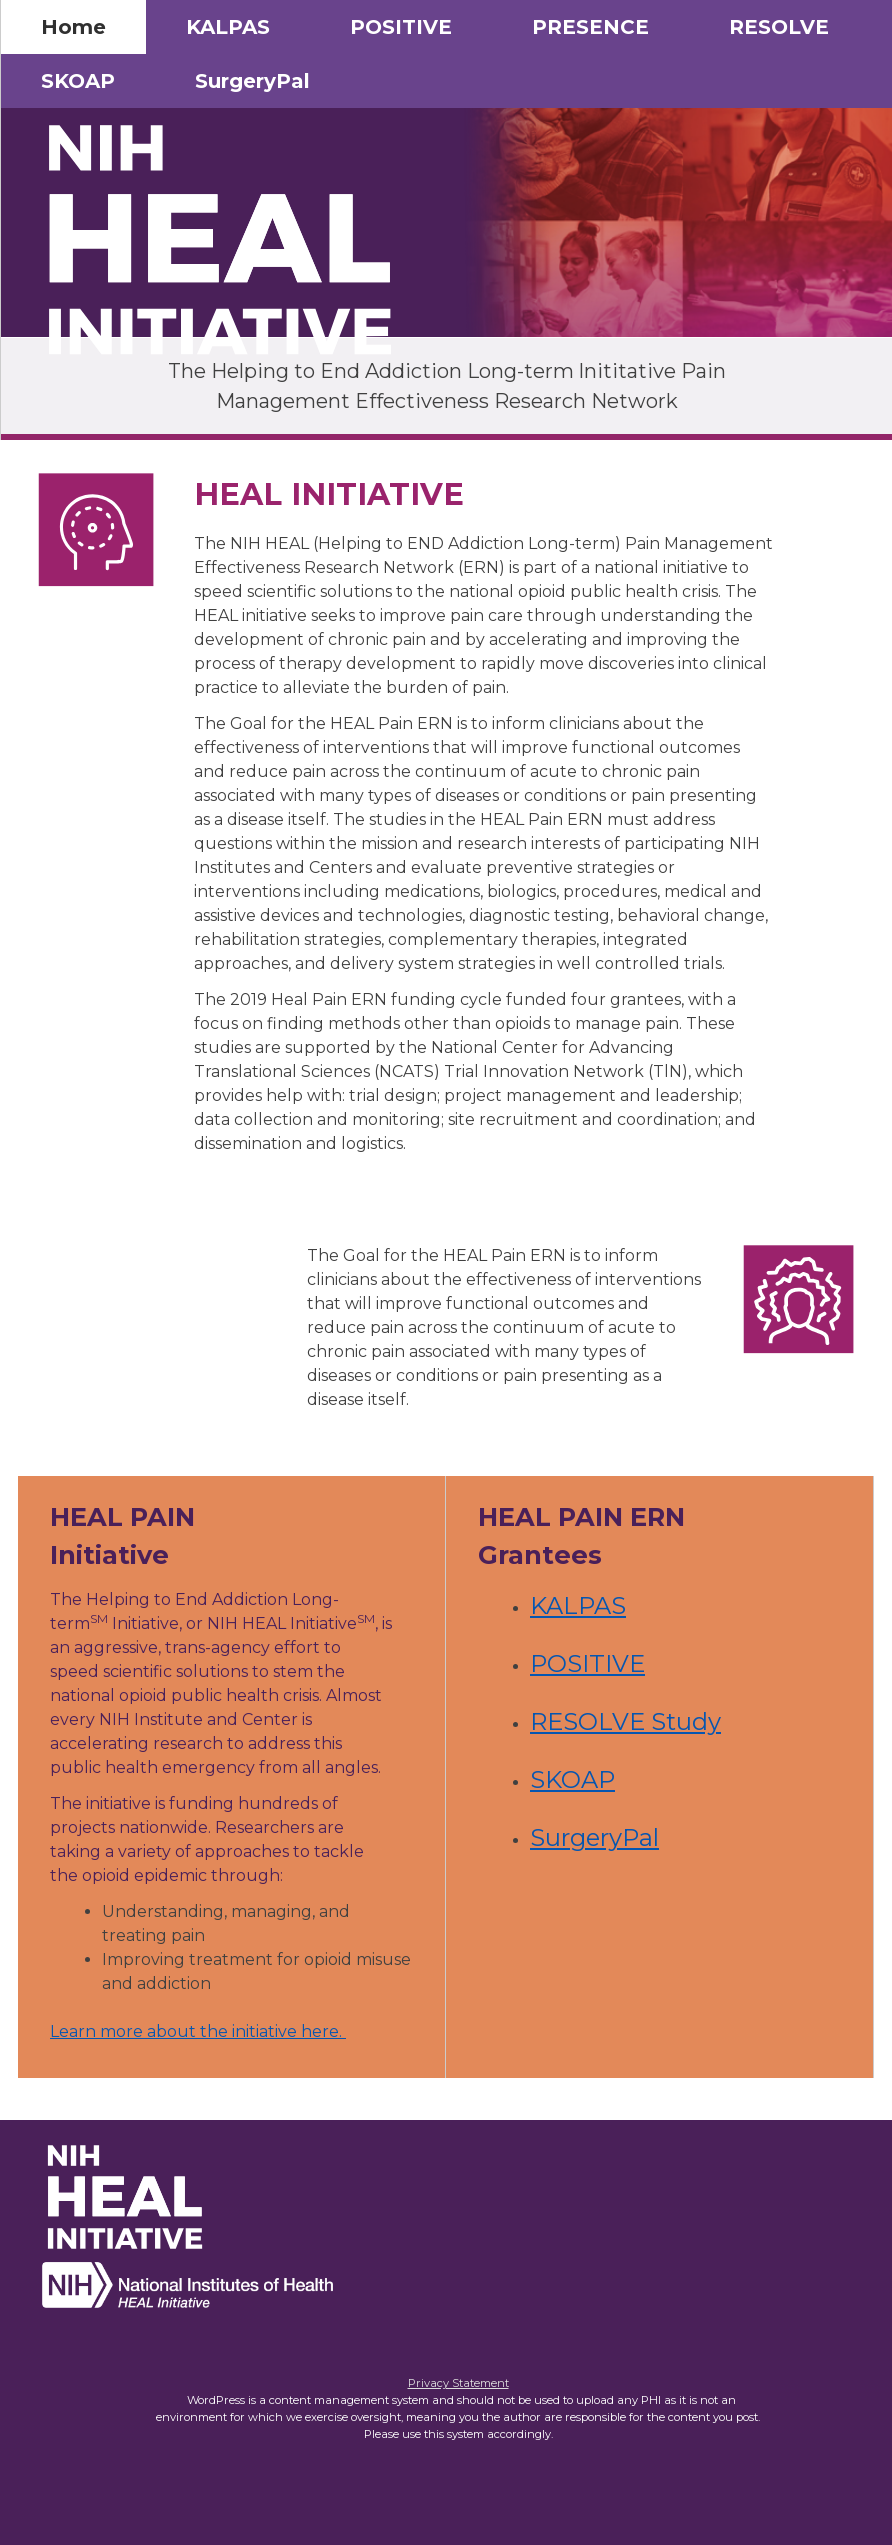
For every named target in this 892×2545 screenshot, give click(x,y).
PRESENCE (590, 27)
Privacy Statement (458, 2383)
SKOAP (78, 81)
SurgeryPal (252, 81)
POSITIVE (401, 27)
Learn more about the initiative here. (198, 2031)
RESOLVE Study (625, 1721)
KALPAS (228, 27)
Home (73, 27)
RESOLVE (779, 27)
